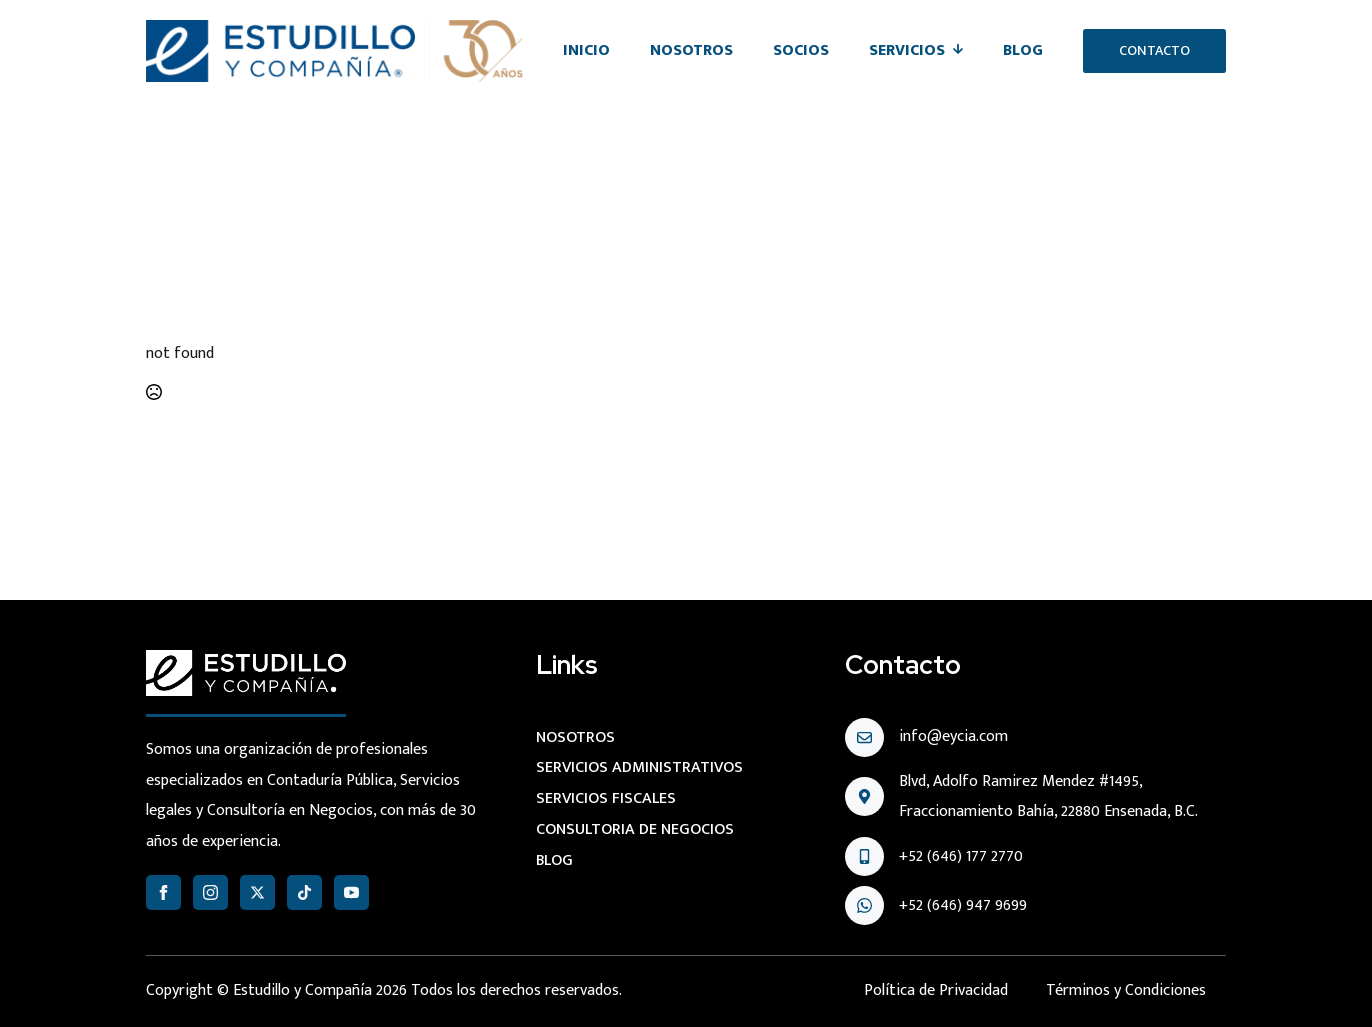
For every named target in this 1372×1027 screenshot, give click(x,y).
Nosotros (691, 50)
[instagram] (210, 892)
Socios (801, 50)
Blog (1023, 50)
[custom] (304, 892)
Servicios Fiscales (606, 798)
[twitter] (257, 892)
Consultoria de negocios (635, 829)
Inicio (586, 50)
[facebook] (163, 892)
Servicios (907, 50)
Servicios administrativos (639, 767)
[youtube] (351, 892)
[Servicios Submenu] (964, 51)
